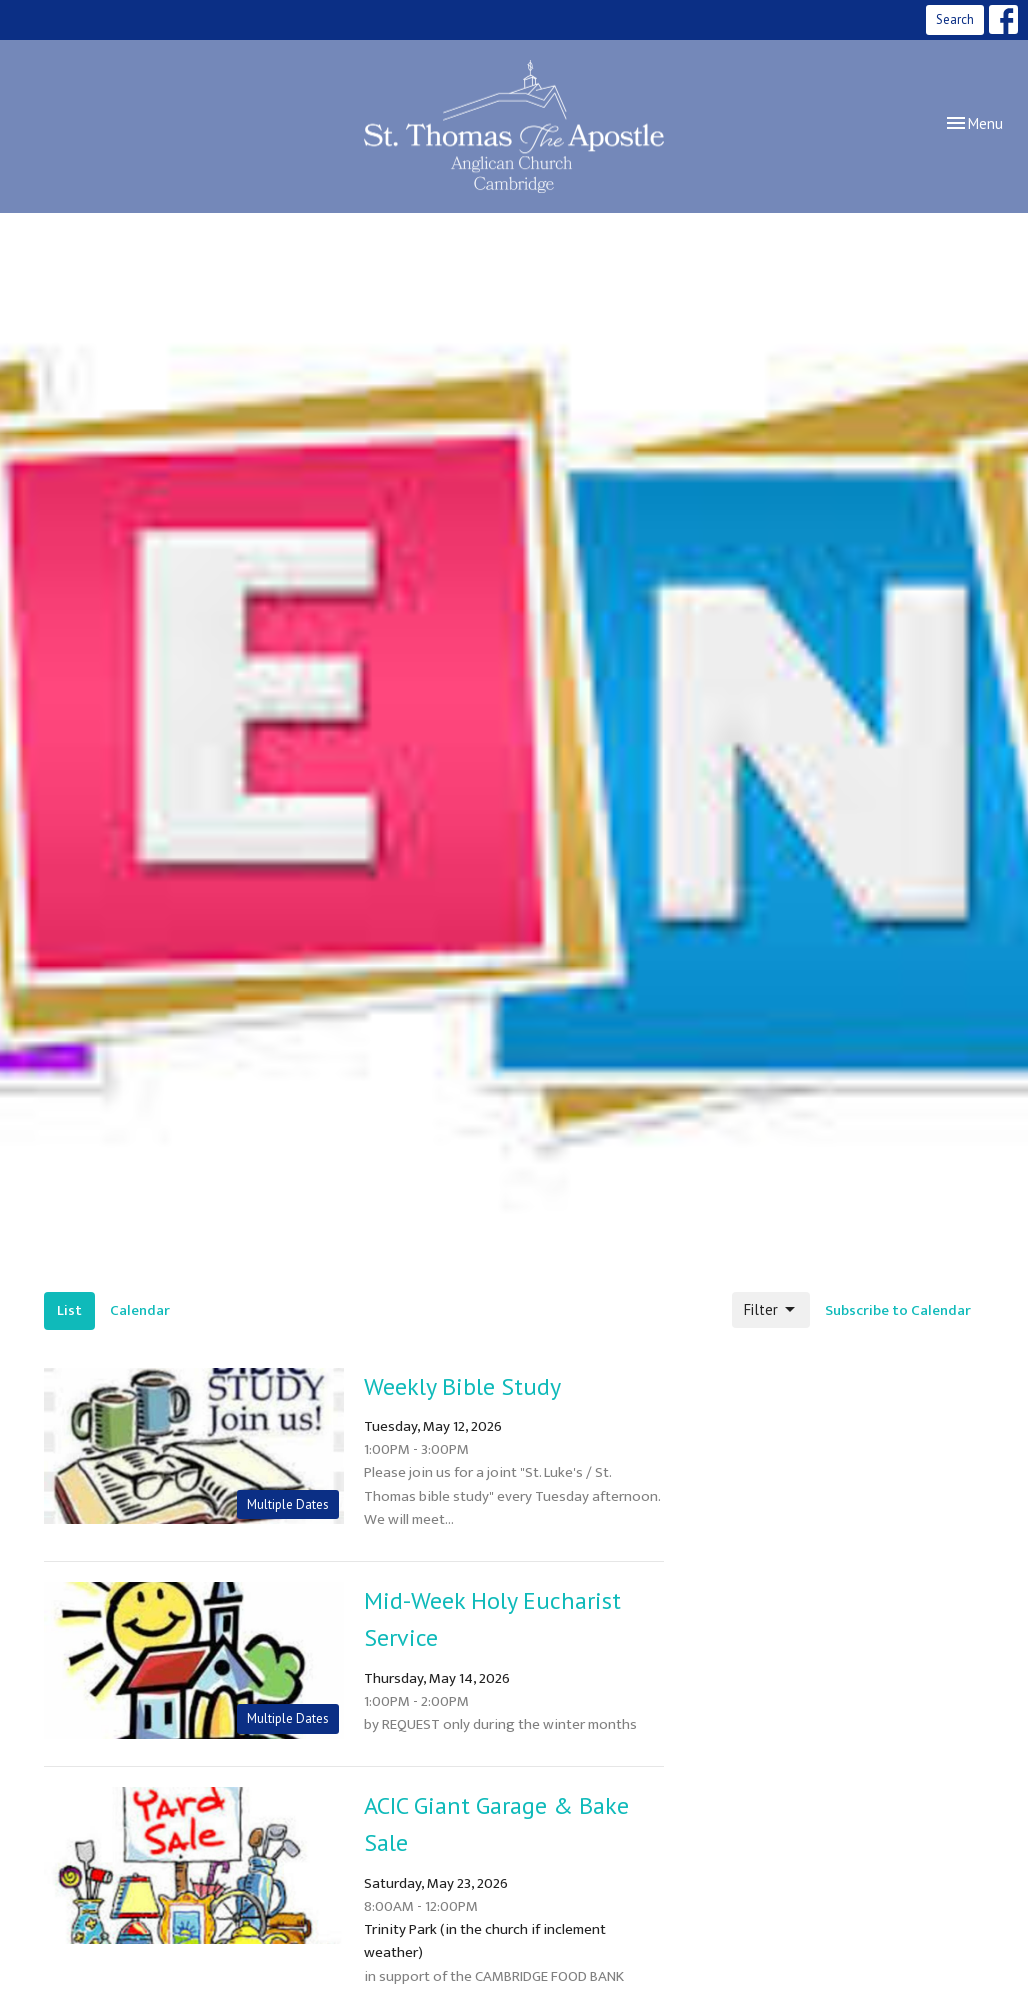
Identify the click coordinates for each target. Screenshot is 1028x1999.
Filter (771, 1310)
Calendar (140, 1310)
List (69, 1310)
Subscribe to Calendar (898, 1310)
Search (955, 19)
